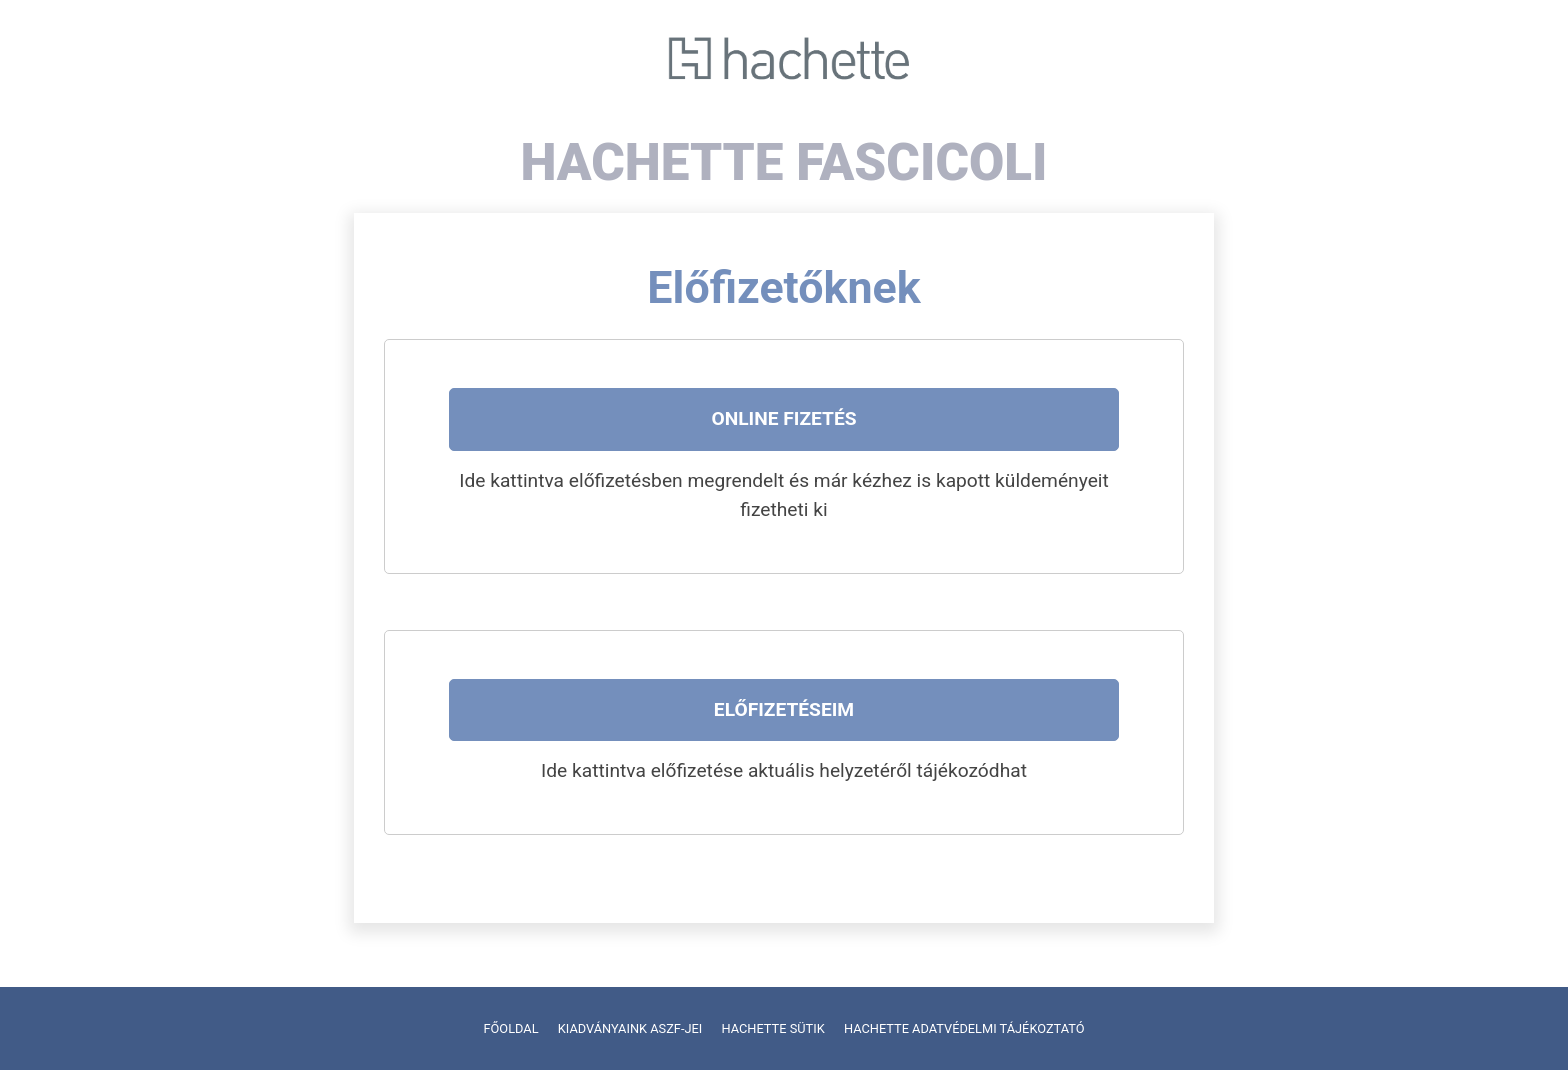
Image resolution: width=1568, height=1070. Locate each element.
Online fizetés (783, 418)
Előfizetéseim (784, 709)
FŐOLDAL (510, 1028)
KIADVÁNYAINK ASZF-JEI (630, 1028)
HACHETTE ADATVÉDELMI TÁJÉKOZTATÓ (964, 1028)
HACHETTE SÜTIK (772, 1028)
